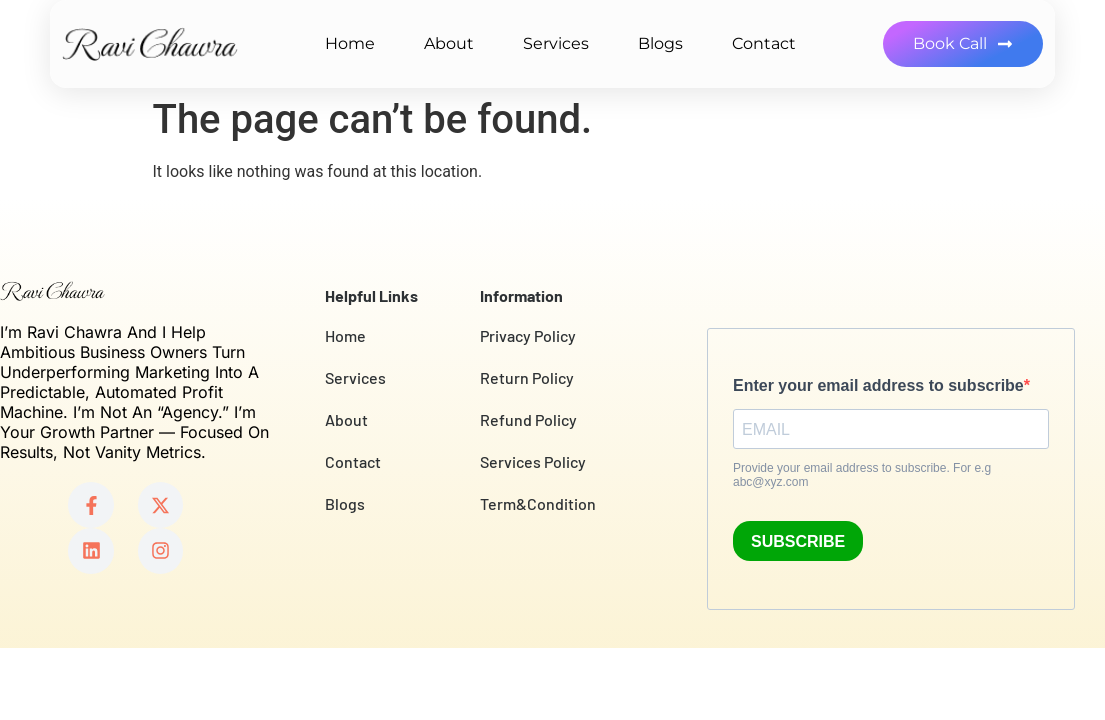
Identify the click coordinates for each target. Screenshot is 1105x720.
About (449, 43)
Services (556, 43)
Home (350, 43)
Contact (764, 43)
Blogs (660, 43)
